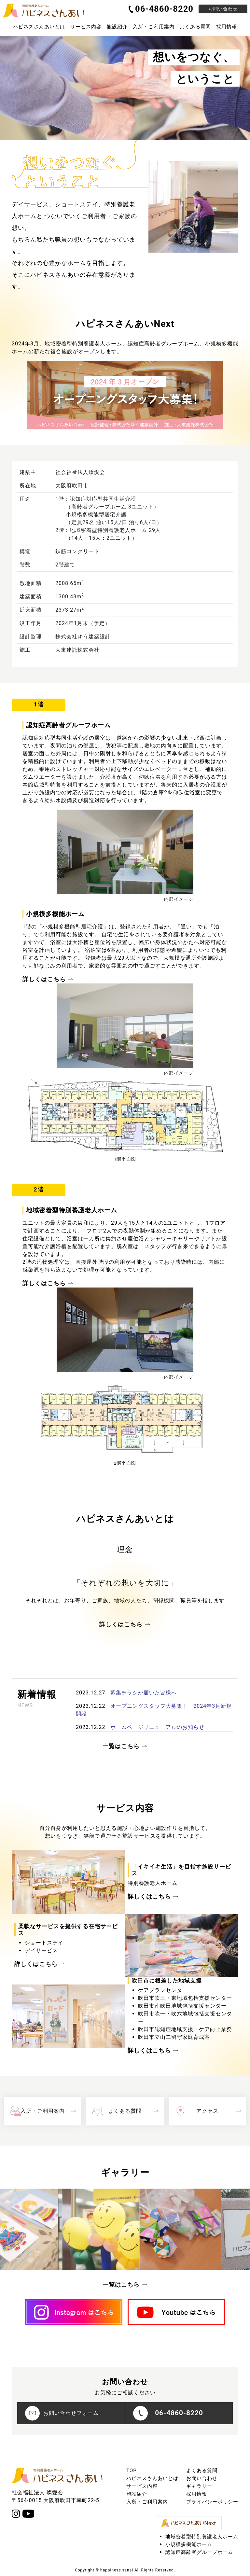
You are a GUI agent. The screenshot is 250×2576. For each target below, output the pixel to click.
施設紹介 (117, 27)
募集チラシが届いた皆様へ (143, 1693)
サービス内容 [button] (86, 27)
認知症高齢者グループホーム (199, 2552)
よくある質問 (195, 27)
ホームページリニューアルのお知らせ (157, 1727)
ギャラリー (199, 2486)
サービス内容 (142, 2486)
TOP (131, 2470)
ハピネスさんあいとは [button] (39, 27)
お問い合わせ (223, 8)
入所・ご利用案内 (153, 27)
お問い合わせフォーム (62, 2413)
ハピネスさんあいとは (152, 2478)
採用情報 (226, 27)
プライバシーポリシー (212, 2502)
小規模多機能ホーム (188, 2544)
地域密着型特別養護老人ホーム (201, 2537)
